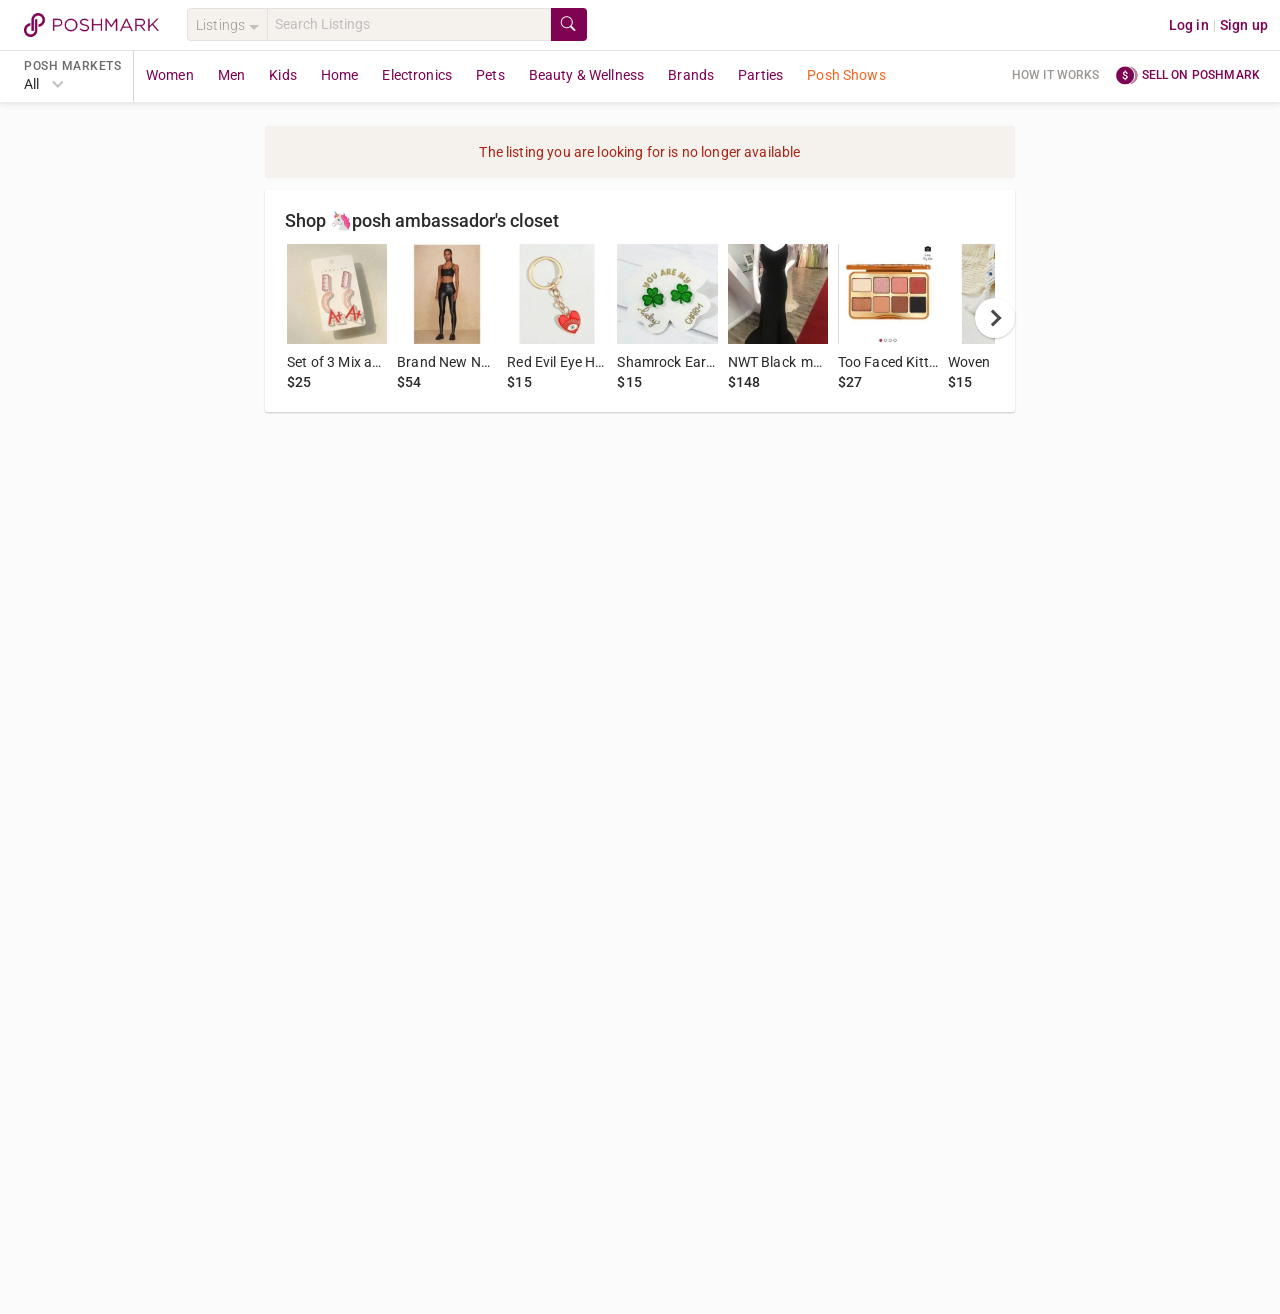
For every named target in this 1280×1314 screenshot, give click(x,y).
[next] (995, 318)
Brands (691, 75)
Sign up (1244, 25)
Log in (1189, 25)
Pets (490, 75)
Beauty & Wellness (587, 75)
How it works (1056, 75)
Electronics (417, 75)
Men (231, 75)
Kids (283, 75)
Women (170, 75)
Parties (760, 75)
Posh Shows (846, 75)
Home (340, 75)
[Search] (409, 24)
